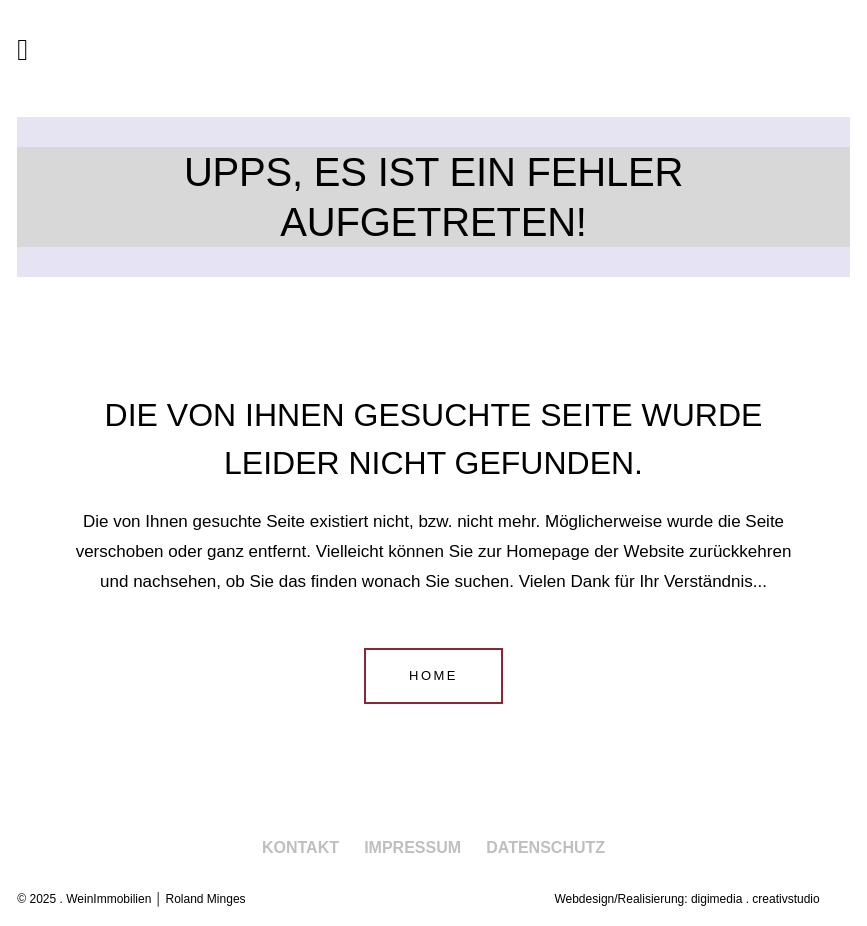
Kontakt (300, 847)
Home (433, 675)
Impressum (412, 847)
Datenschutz (545, 847)
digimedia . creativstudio (755, 899)
